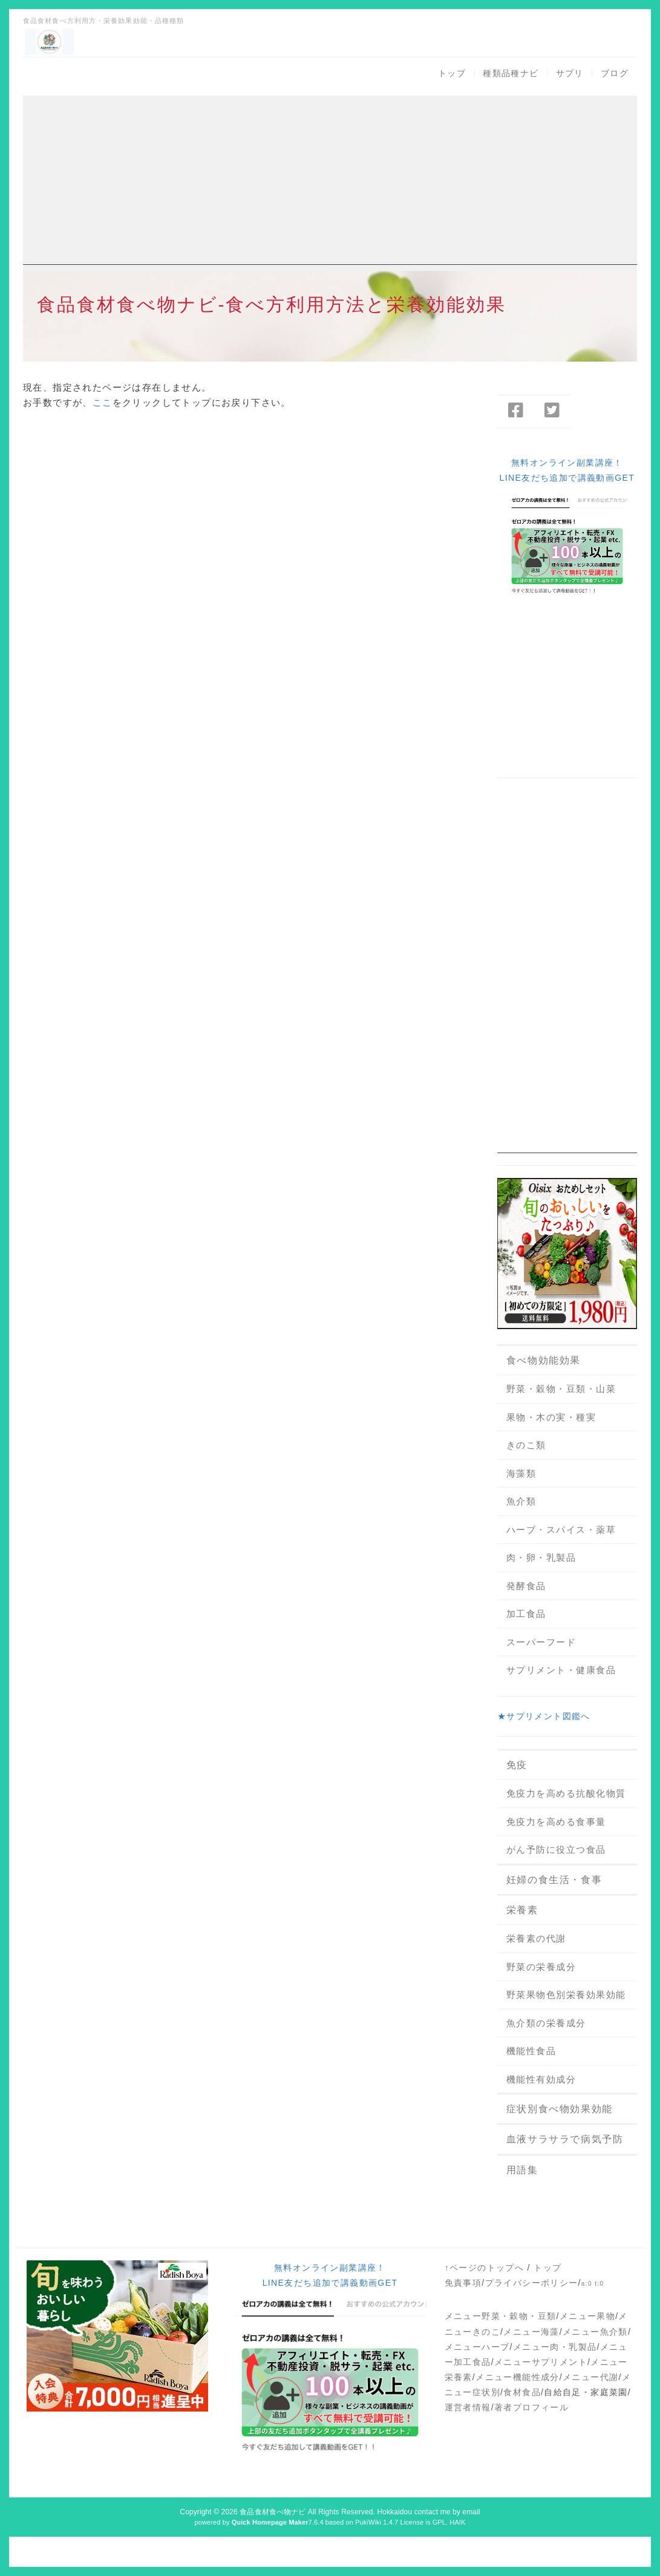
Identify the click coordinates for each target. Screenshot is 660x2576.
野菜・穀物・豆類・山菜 (561, 1389)
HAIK (457, 2522)
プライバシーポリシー (531, 2283)
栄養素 (522, 1910)
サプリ (570, 73)
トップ (452, 73)
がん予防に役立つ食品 (556, 1849)
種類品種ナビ (510, 73)
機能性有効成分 (541, 2079)
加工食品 (526, 1613)
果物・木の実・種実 (551, 1417)
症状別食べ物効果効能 (559, 2109)
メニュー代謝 (590, 2377)
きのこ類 (526, 1445)
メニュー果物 (587, 2316)
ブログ (615, 73)
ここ (103, 402)
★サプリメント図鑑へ (543, 1716)
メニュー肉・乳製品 (555, 2347)
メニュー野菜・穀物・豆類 (501, 2316)
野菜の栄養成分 (541, 1967)
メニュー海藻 (531, 2332)
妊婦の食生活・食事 (554, 1880)
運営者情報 (468, 2407)
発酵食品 (526, 1586)
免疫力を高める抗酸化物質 (566, 1793)
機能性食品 (531, 2051)
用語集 (522, 2170)
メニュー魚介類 (595, 2332)
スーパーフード (541, 1642)
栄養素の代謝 (536, 1938)
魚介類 (521, 1501)
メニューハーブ (477, 2347)
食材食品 (522, 2392)
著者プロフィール (531, 2407)
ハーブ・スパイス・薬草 (561, 1529)
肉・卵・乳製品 (541, 1557)
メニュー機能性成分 (517, 2377)
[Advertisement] (330, 180)
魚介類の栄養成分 (546, 2023)
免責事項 (463, 2283)
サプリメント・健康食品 (561, 1670)
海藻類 (521, 1473)
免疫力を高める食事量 (556, 1822)
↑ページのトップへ (484, 2267)
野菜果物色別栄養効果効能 (566, 1994)
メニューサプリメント (540, 2362)
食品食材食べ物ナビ (272, 2512)
